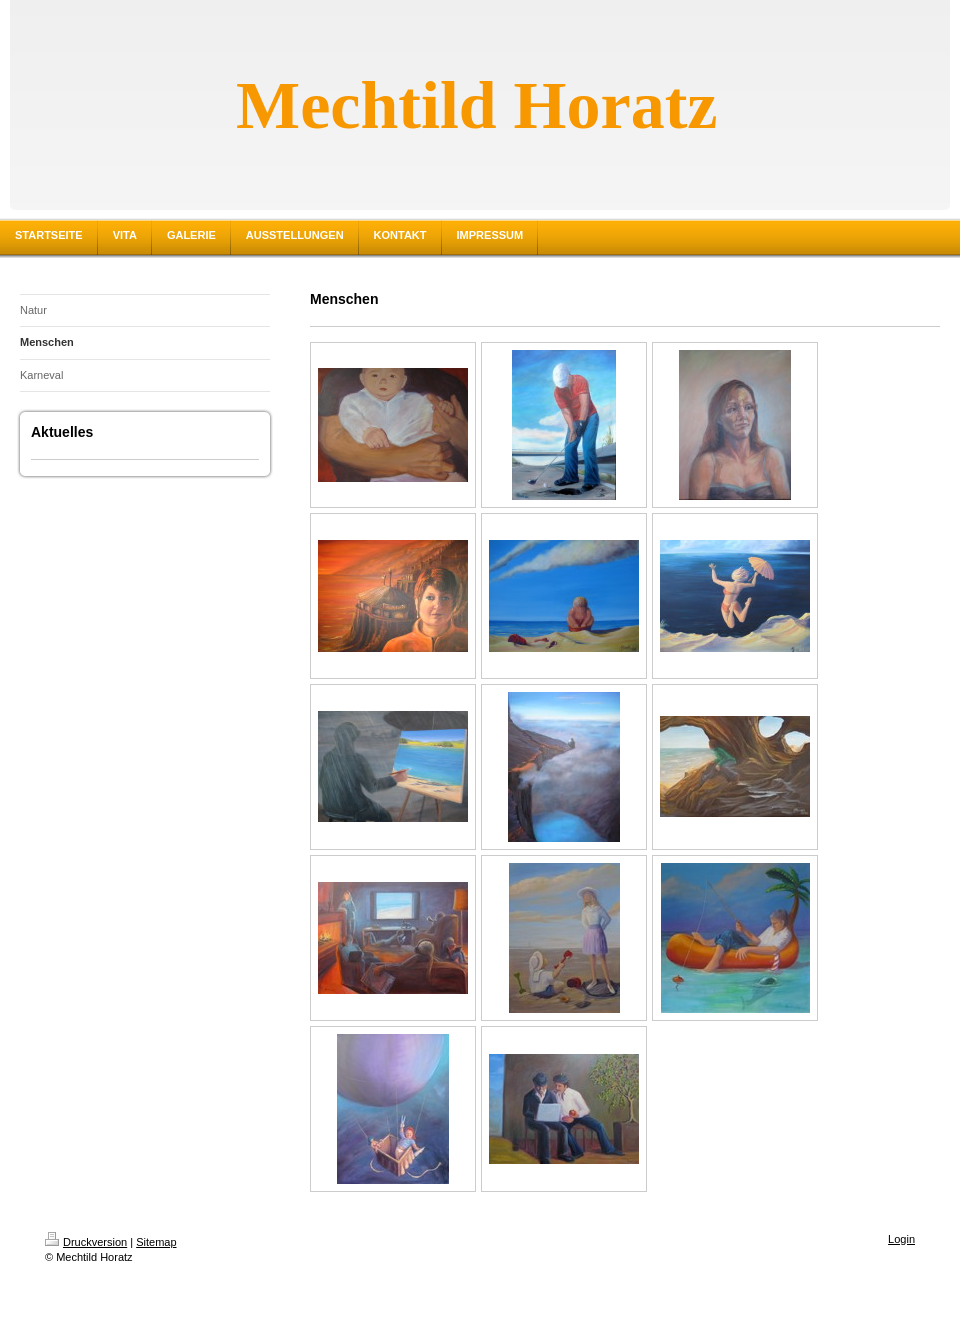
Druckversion (86, 1242)
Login (901, 1239)
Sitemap (156, 1242)
